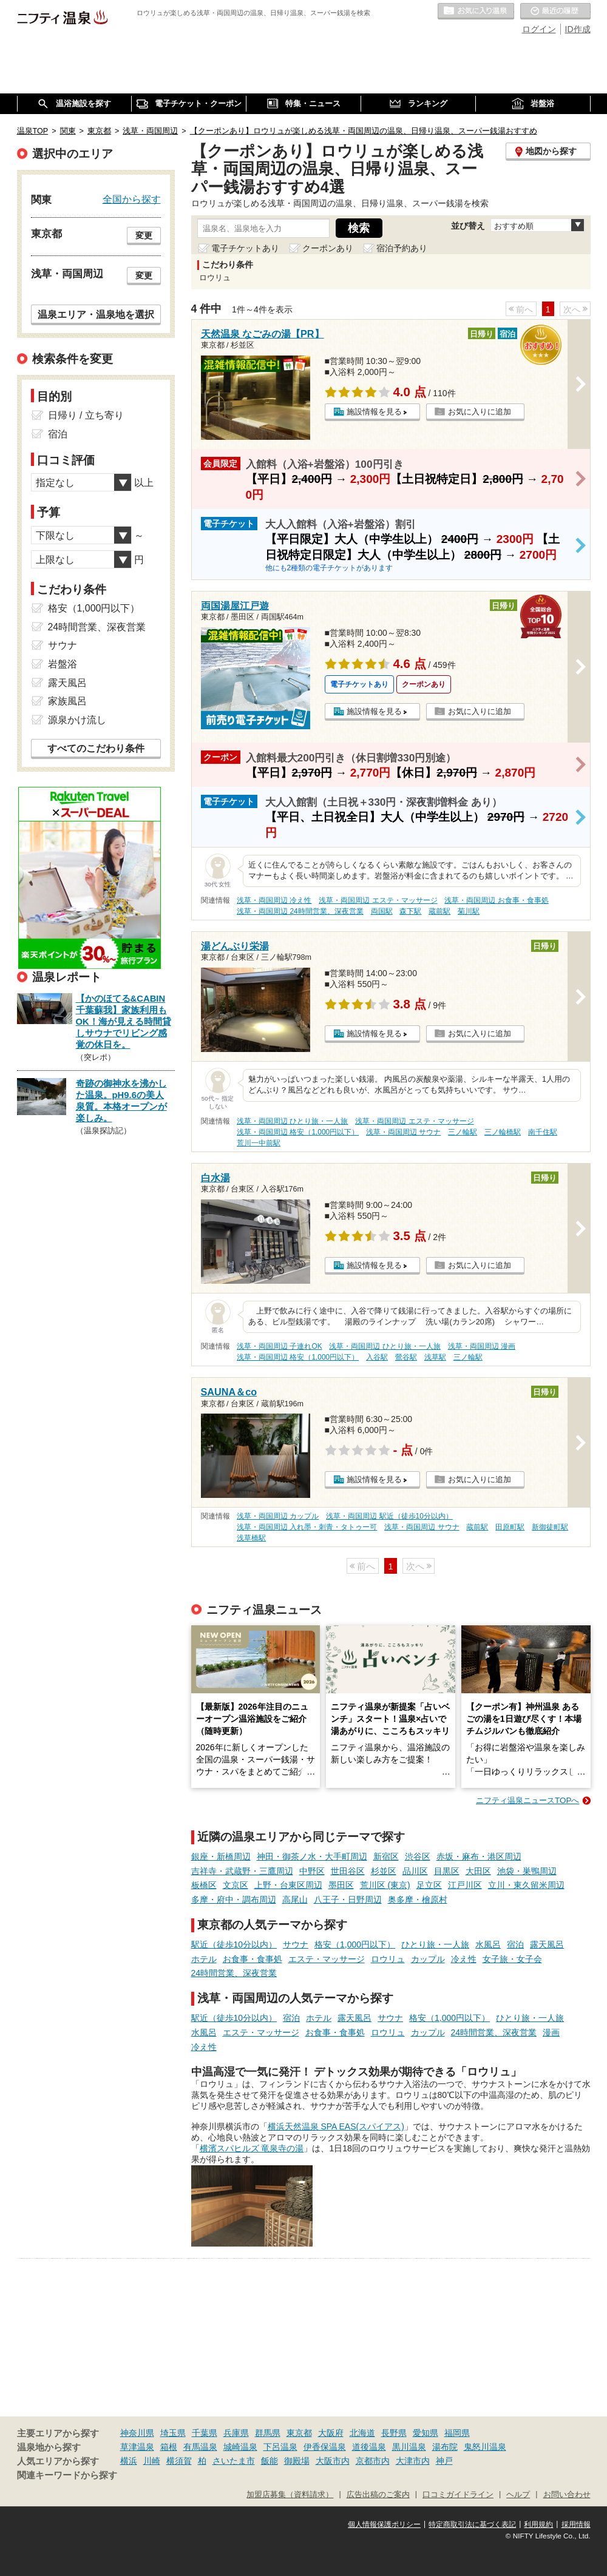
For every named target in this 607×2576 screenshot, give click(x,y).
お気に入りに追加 (479, 411)
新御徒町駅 (550, 1527)
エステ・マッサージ (326, 1959)
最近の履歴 (555, 11)
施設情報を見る (374, 411)
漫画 (551, 2032)
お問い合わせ (567, 2494)
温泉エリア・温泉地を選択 (96, 314)
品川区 (415, 1871)
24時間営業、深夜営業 (234, 1973)
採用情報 (576, 2524)
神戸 (444, 2461)
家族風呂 (67, 701)
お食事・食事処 (252, 1959)
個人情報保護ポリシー (384, 2524)
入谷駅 (377, 1357)
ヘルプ (518, 2494)
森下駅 (410, 911)
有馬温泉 (200, 2447)
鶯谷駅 (406, 1357)
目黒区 (446, 1871)
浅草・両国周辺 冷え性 (274, 900)
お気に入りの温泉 (476, 11)
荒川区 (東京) (385, 1885)
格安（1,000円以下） (354, 1944)
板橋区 (204, 1885)
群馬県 (267, 2433)
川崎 (151, 2461)
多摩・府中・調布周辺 (233, 1899)
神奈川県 (137, 2433)
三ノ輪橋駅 (502, 1132)
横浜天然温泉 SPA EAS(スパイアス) (336, 2126)
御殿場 (297, 2461)
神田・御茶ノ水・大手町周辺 (312, 1856)
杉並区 (383, 1871)
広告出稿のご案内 (378, 2494)
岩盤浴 (62, 664)
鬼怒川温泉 (485, 2447)
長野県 (394, 2433)
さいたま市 (233, 2461)
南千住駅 (542, 1132)
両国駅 (382, 911)
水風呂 (488, 1944)
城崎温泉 (240, 2447)
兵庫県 (236, 2433)
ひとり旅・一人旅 (435, 1944)
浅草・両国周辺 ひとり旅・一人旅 (292, 1121)
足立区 (429, 1885)
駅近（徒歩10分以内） (234, 1944)
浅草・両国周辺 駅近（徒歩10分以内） (389, 1516)
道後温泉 (369, 2447)
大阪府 (331, 2433)
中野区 (312, 1871)
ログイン (539, 29)
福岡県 (457, 2433)
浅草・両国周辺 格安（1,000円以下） (298, 1132)
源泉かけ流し (77, 720)
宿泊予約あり (401, 248)
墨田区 (341, 1885)
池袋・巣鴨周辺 (527, 1871)
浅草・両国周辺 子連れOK (279, 1346)
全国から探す (132, 199)
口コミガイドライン (457, 2494)
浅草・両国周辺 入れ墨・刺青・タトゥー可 (307, 1527)
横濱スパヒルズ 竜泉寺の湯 (252, 2148)
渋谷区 (417, 1856)
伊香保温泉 (325, 2447)
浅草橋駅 (251, 1538)
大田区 (478, 1871)
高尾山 (295, 1899)
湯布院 (445, 2447)
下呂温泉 (280, 2447)
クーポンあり (327, 248)
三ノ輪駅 (462, 1132)
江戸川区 (465, 1885)
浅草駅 (435, 1357)
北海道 (362, 2433)
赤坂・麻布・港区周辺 (478, 1856)
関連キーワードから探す (67, 2475)
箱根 (168, 2447)
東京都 (299, 2433)
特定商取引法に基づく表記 (472, 2524)
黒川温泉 (409, 2447)
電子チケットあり (245, 248)
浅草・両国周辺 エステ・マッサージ (378, 900)
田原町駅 (509, 1527)
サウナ (295, 1944)
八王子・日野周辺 (348, 1899)
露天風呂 (547, 1944)
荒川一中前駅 (258, 1143)
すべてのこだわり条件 (95, 748)
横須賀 (179, 2461)
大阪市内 (333, 2461)
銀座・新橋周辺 (221, 1856)
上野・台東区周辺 (288, 1885)
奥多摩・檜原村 (417, 1899)
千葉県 (204, 2433)
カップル (428, 1959)
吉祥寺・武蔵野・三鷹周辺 (242, 1871)
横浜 (128, 2461)
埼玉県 (173, 2433)
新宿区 (386, 1856)
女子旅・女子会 (512, 1959)
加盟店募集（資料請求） (289, 2494)
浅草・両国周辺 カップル (278, 1516)
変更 (143, 235)
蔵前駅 (439, 911)
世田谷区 (348, 1871)
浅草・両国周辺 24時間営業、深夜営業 (300, 911)
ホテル (204, 1959)
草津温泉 (137, 2447)
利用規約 (538, 2524)
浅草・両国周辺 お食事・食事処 (496, 900)
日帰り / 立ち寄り (86, 415)
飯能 (269, 2461)
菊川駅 (469, 911)
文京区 (235, 1885)
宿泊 (515, 1944)
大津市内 (413, 2461)
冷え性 (463, 1959)
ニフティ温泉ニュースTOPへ (527, 1800)
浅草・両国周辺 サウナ (403, 1132)
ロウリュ (388, 1959)
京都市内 (373, 2461)
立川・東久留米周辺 (526, 1885)
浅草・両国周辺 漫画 (481, 1346)
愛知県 (425, 2433)
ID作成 (578, 29)
